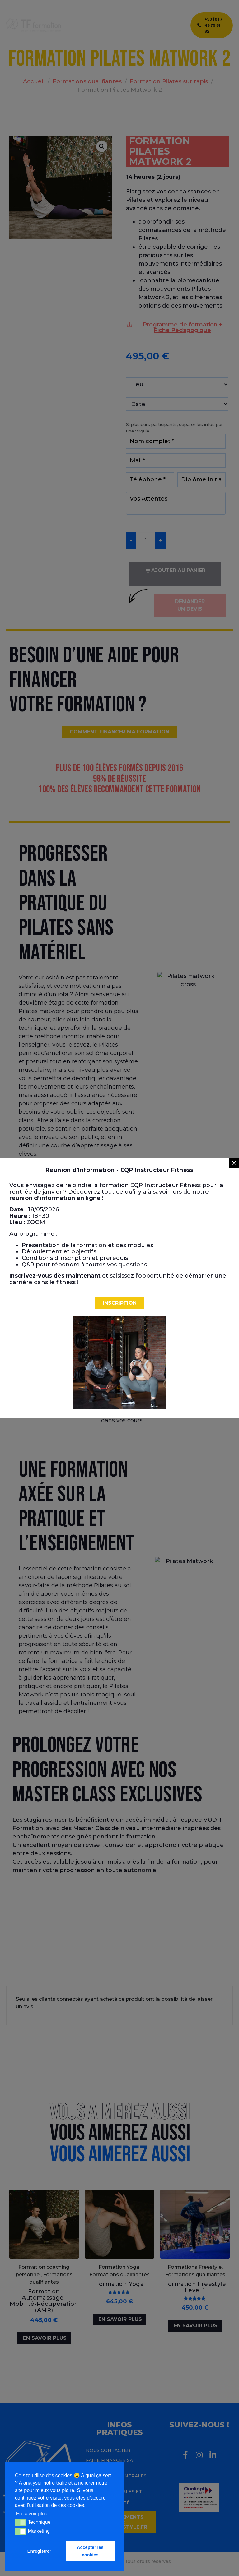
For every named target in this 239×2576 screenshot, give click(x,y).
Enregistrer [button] (39, 2551)
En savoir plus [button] (31, 2513)
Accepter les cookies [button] (90, 2551)
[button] (119, 1303)
